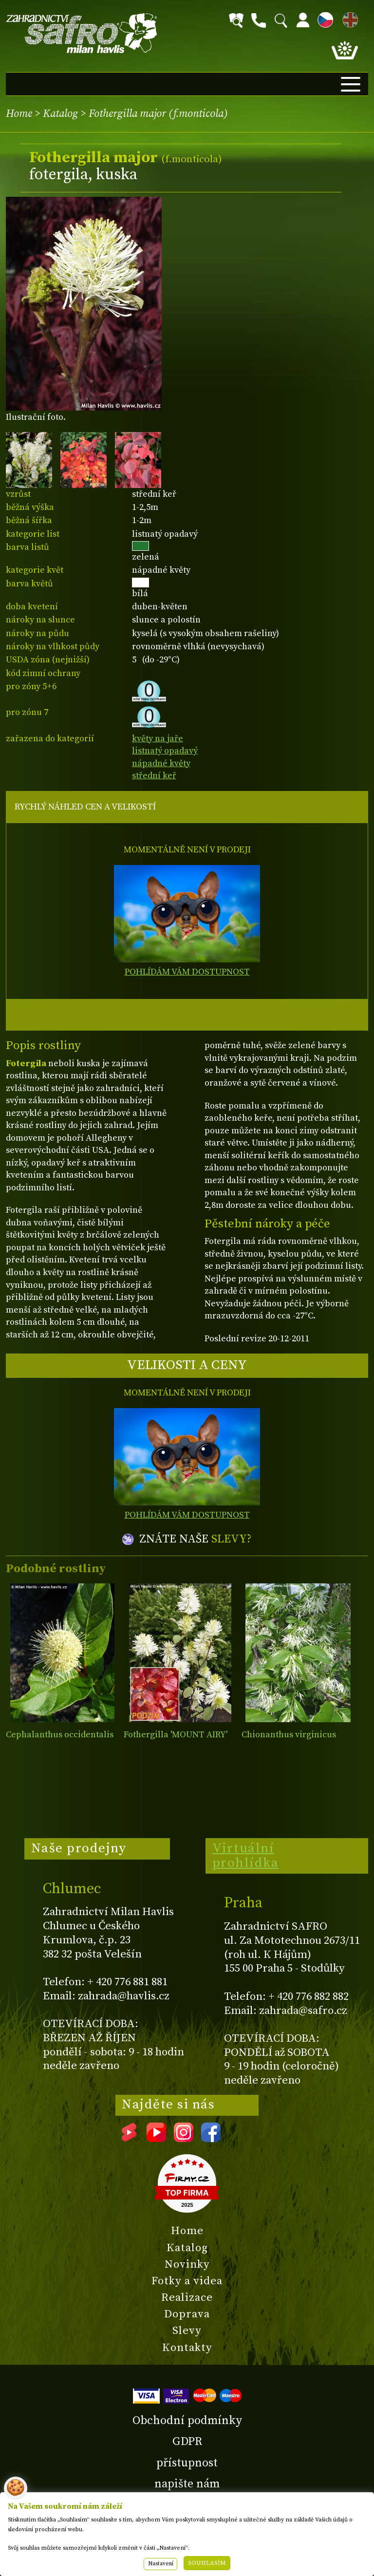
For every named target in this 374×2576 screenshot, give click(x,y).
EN (348, 18)
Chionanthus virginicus (289, 1734)
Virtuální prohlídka (245, 1855)
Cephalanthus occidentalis (59, 1734)
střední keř (154, 775)
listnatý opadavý (165, 750)
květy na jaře (157, 738)
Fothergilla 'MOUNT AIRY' (175, 1734)
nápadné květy (161, 763)
